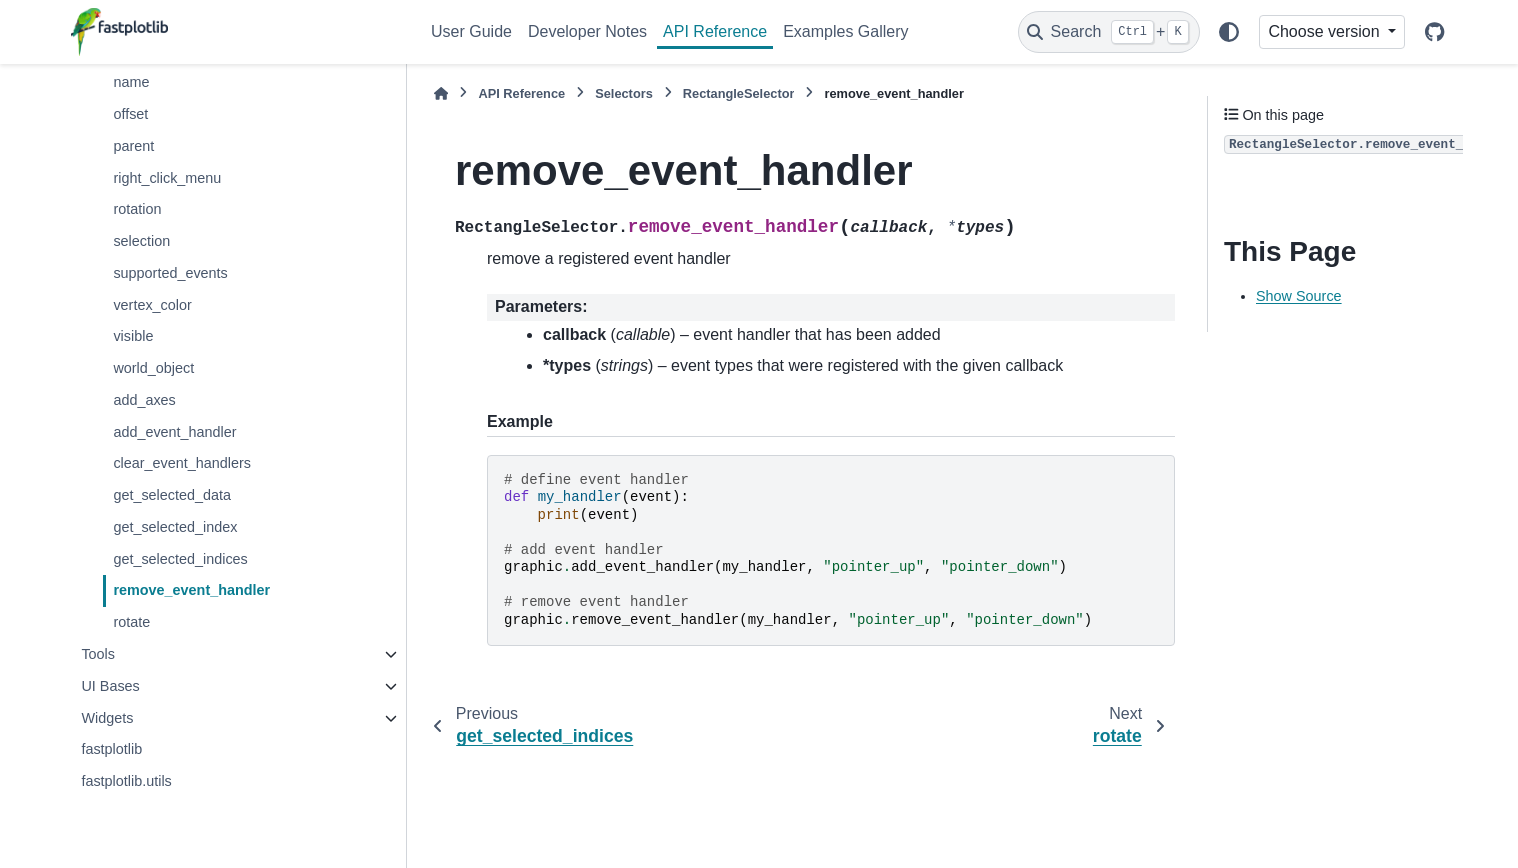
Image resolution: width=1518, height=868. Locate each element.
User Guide (471, 31)
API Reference (715, 31)
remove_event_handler (191, 590)
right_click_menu (167, 178)
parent (133, 146)
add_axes (144, 400)
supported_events (170, 273)
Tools (98, 654)
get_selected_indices (180, 559)
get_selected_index (175, 527)
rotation (137, 209)
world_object (153, 368)
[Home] (441, 93)
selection (141, 241)
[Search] (1109, 32)
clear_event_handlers (182, 463)
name (131, 82)
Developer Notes (587, 31)
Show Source (1299, 296)
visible (133, 336)
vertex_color (152, 305)
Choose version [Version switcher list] (1326, 31)
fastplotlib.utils (126, 781)
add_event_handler (174, 432)
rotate (131, 622)
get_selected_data (172, 495)
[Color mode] (1229, 32)
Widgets (107, 718)
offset (130, 114)
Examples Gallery (845, 31)
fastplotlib (111, 749)
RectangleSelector (739, 93)
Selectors (624, 93)
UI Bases (110, 686)
